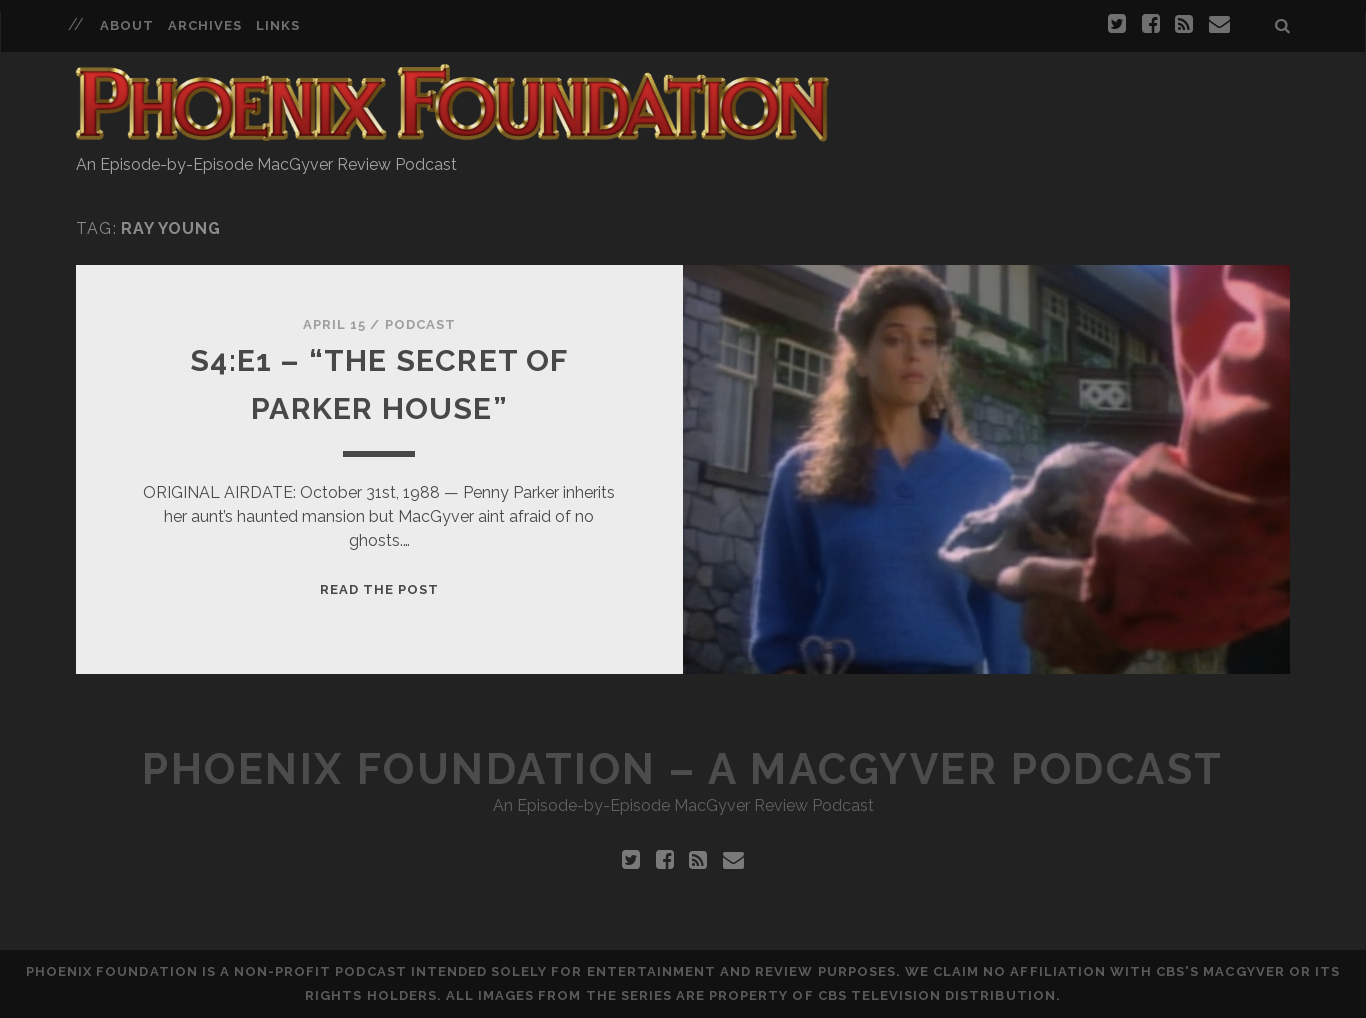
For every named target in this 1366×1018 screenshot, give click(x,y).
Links (278, 25)
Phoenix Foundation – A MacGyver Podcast (682, 769)
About (127, 25)
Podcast (420, 324)
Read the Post (380, 589)
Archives (205, 25)
